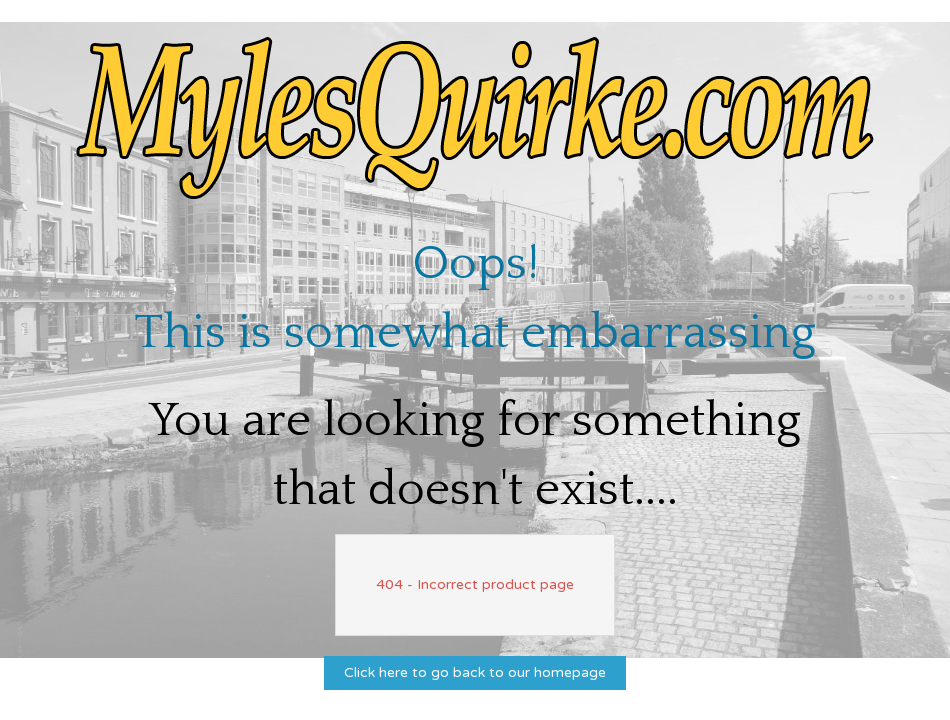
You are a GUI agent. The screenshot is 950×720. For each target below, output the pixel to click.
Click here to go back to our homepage (475, 672)
